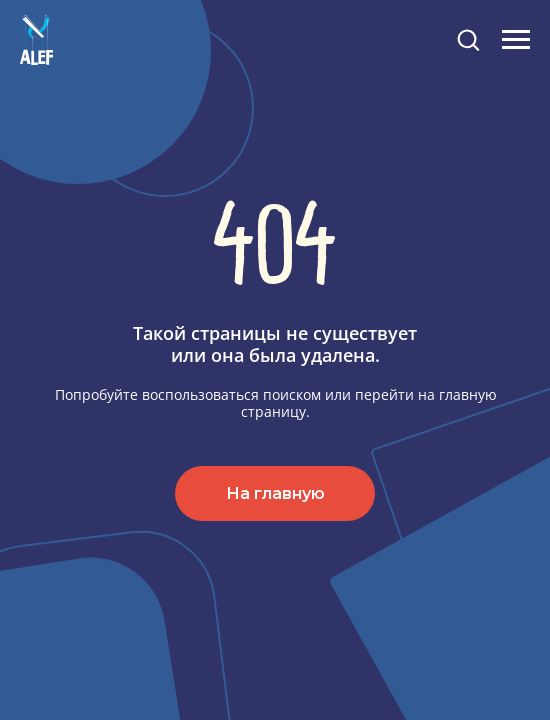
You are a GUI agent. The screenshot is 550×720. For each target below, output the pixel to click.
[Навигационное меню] (516, 40)
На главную (275, 493)
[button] (468, 39)
